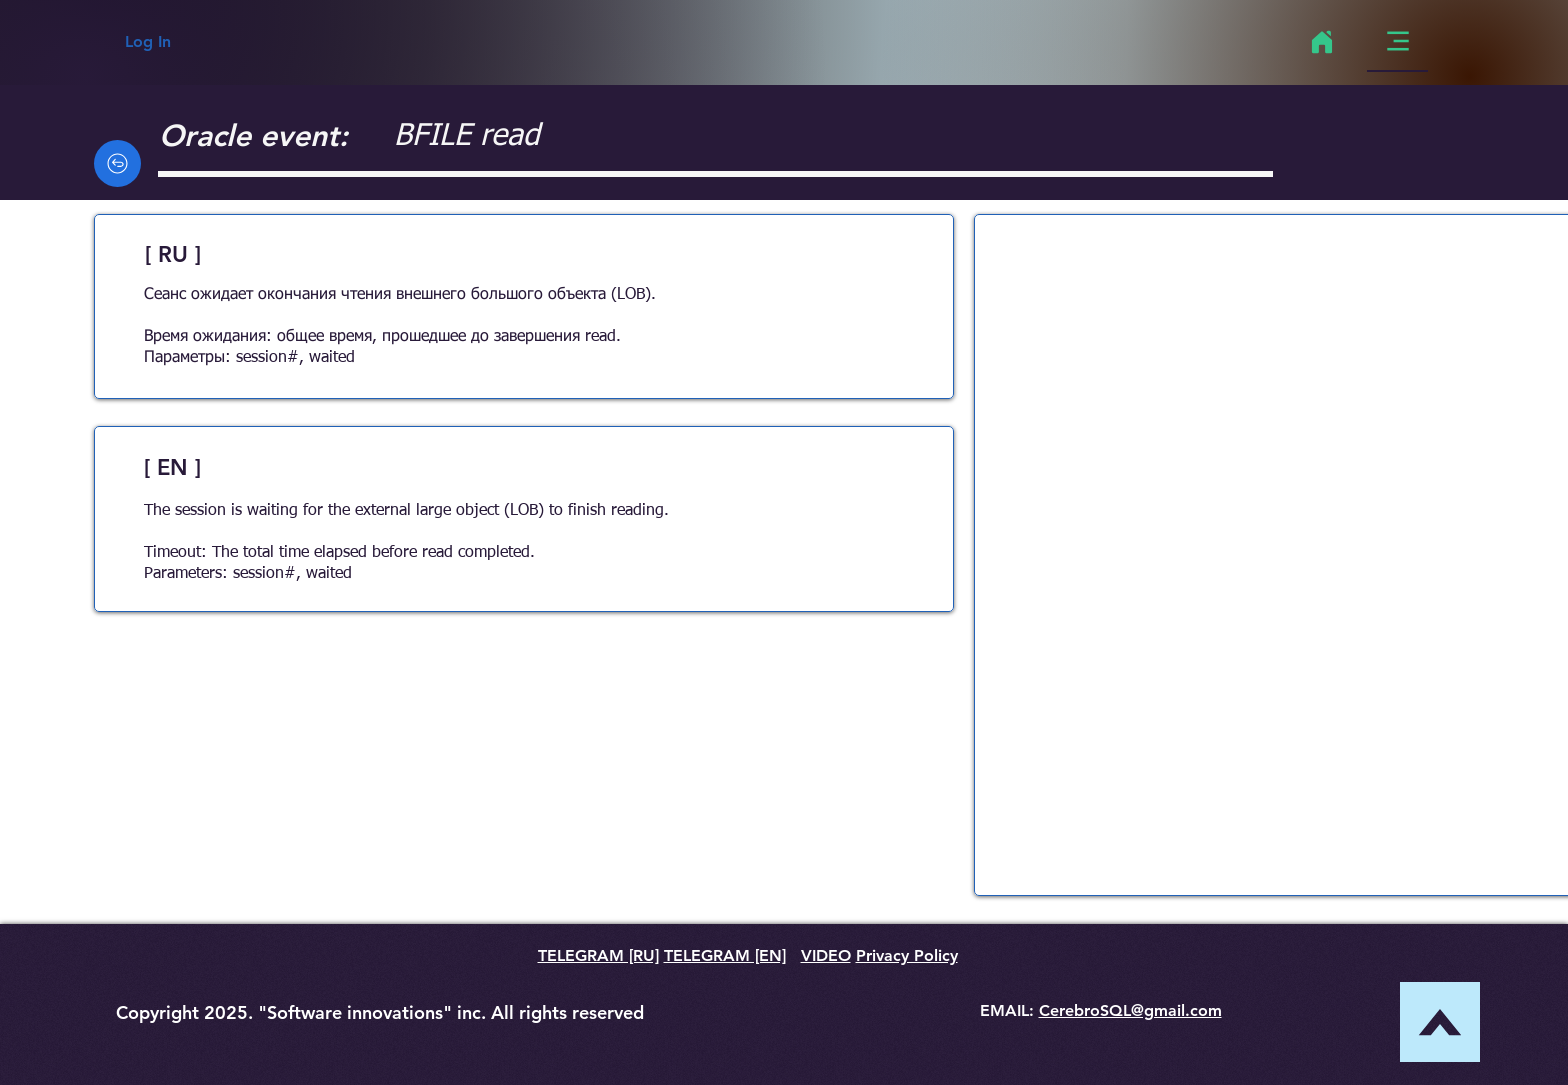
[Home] (1321, 42)
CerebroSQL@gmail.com (1130, 1010)
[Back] (117, 163)
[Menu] (1397, 41)
